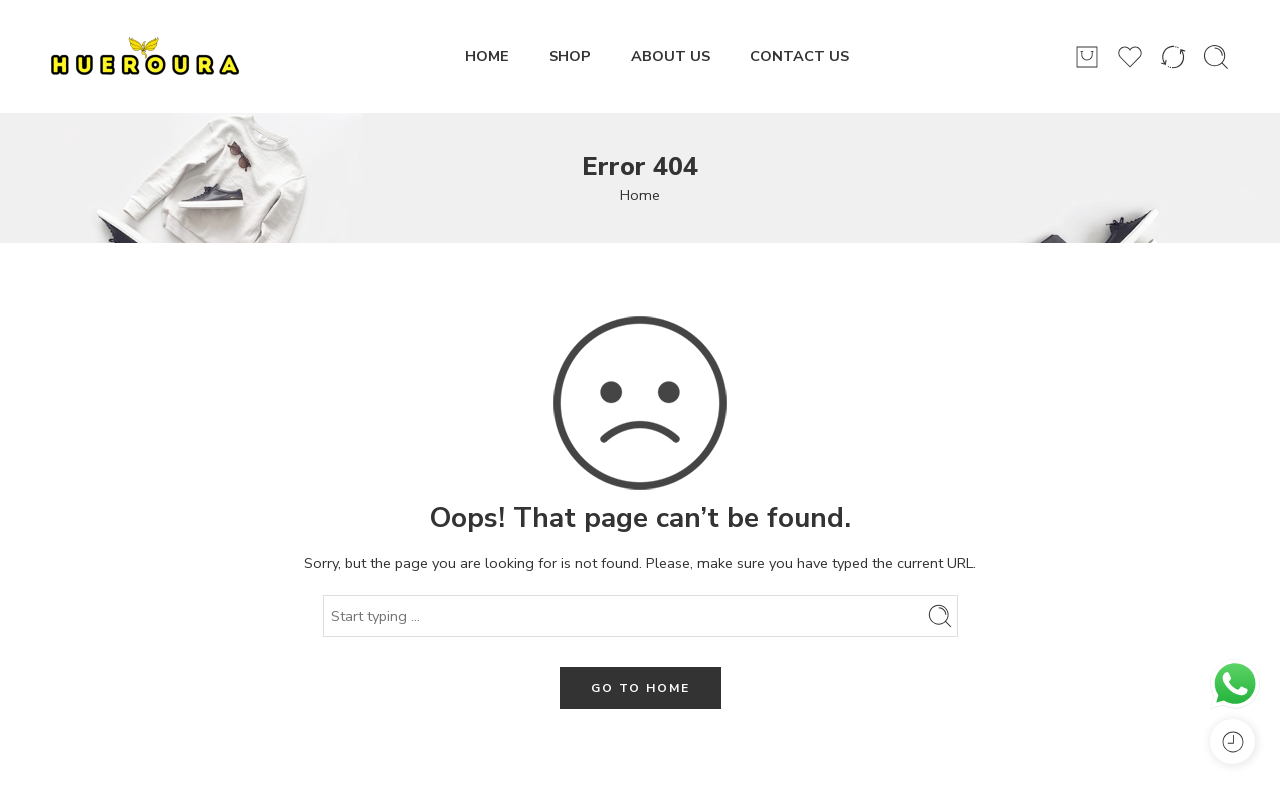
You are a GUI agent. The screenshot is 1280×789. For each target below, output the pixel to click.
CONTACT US (799, 56)
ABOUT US (670, 56)
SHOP (570, 56)
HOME (487, 56)
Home (640, 195)
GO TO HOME (640, 688)
